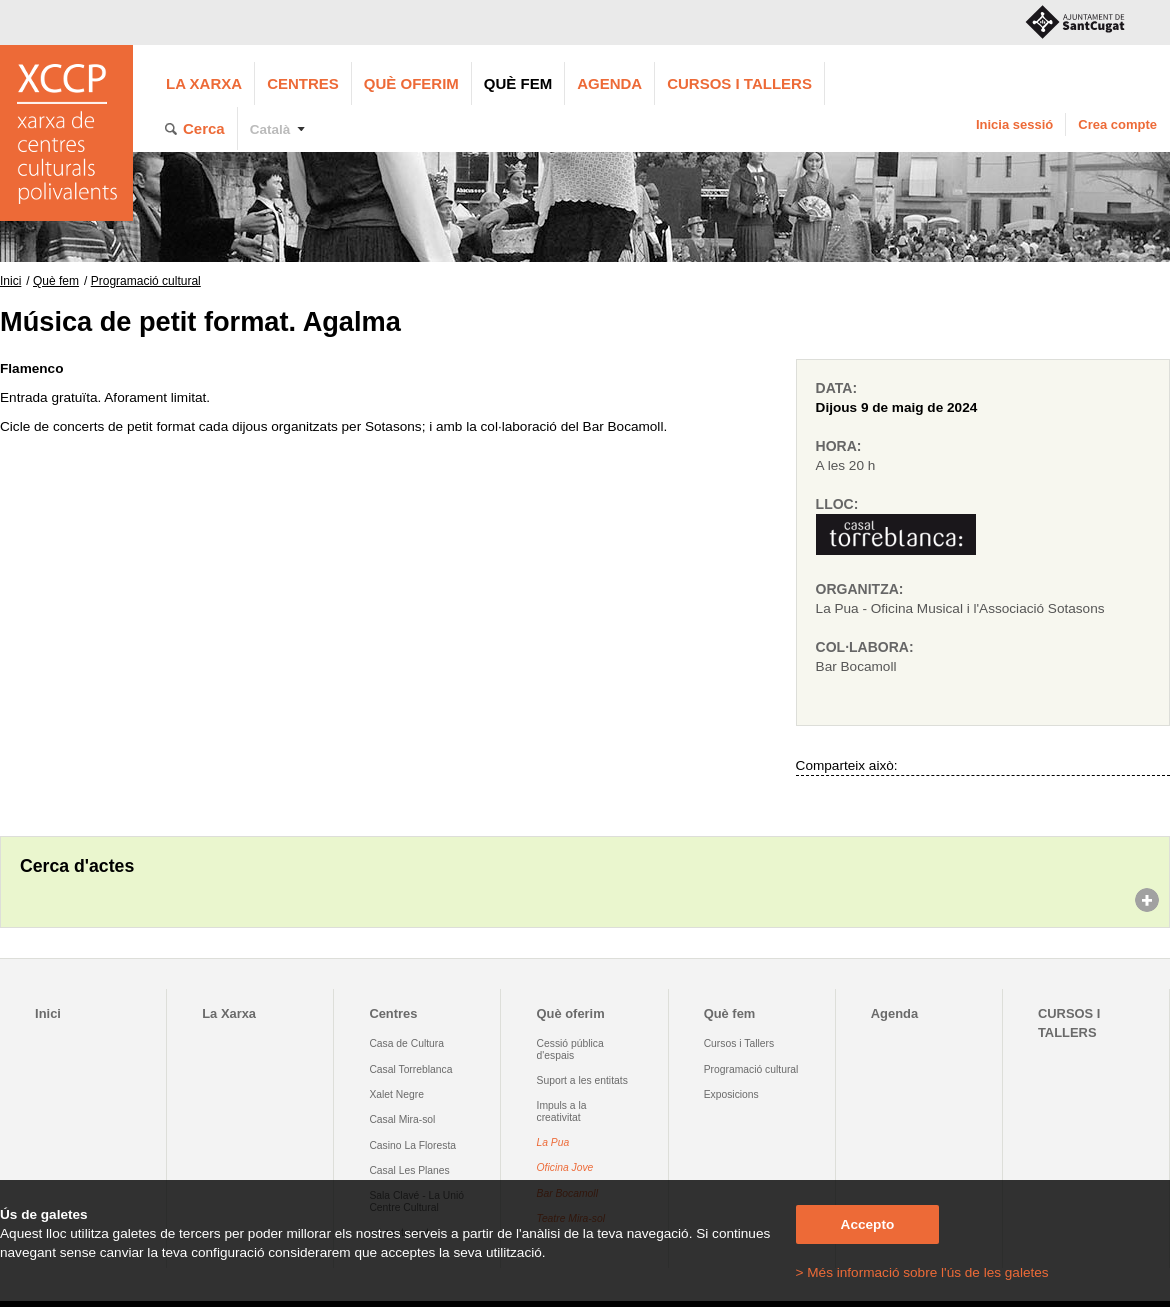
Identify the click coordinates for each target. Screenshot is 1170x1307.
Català (270, 129)
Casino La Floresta (412, 1145)
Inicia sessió (1014, 124)
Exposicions (731, 1094)
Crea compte (1117, 124)
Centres (303, 83)
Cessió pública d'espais (570, 1049)
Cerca (204, 128)
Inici (10, 281)
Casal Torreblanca (410, 1069)
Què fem (518, 83)
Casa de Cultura (406, 1043)
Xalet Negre (396, 1094)
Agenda (609, 83)
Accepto (868, 1224)
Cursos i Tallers (739, 1043)
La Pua (553, 1142)
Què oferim (411, 83)
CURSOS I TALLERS (739, 83)
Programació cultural (146, 281)
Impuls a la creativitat (562, 1111)
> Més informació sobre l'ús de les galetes (922, 1272)
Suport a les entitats (582, 1080)
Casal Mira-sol (402, 1119)
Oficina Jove (565, 1167)
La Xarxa (204, 83)
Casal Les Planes (409, 1170)
